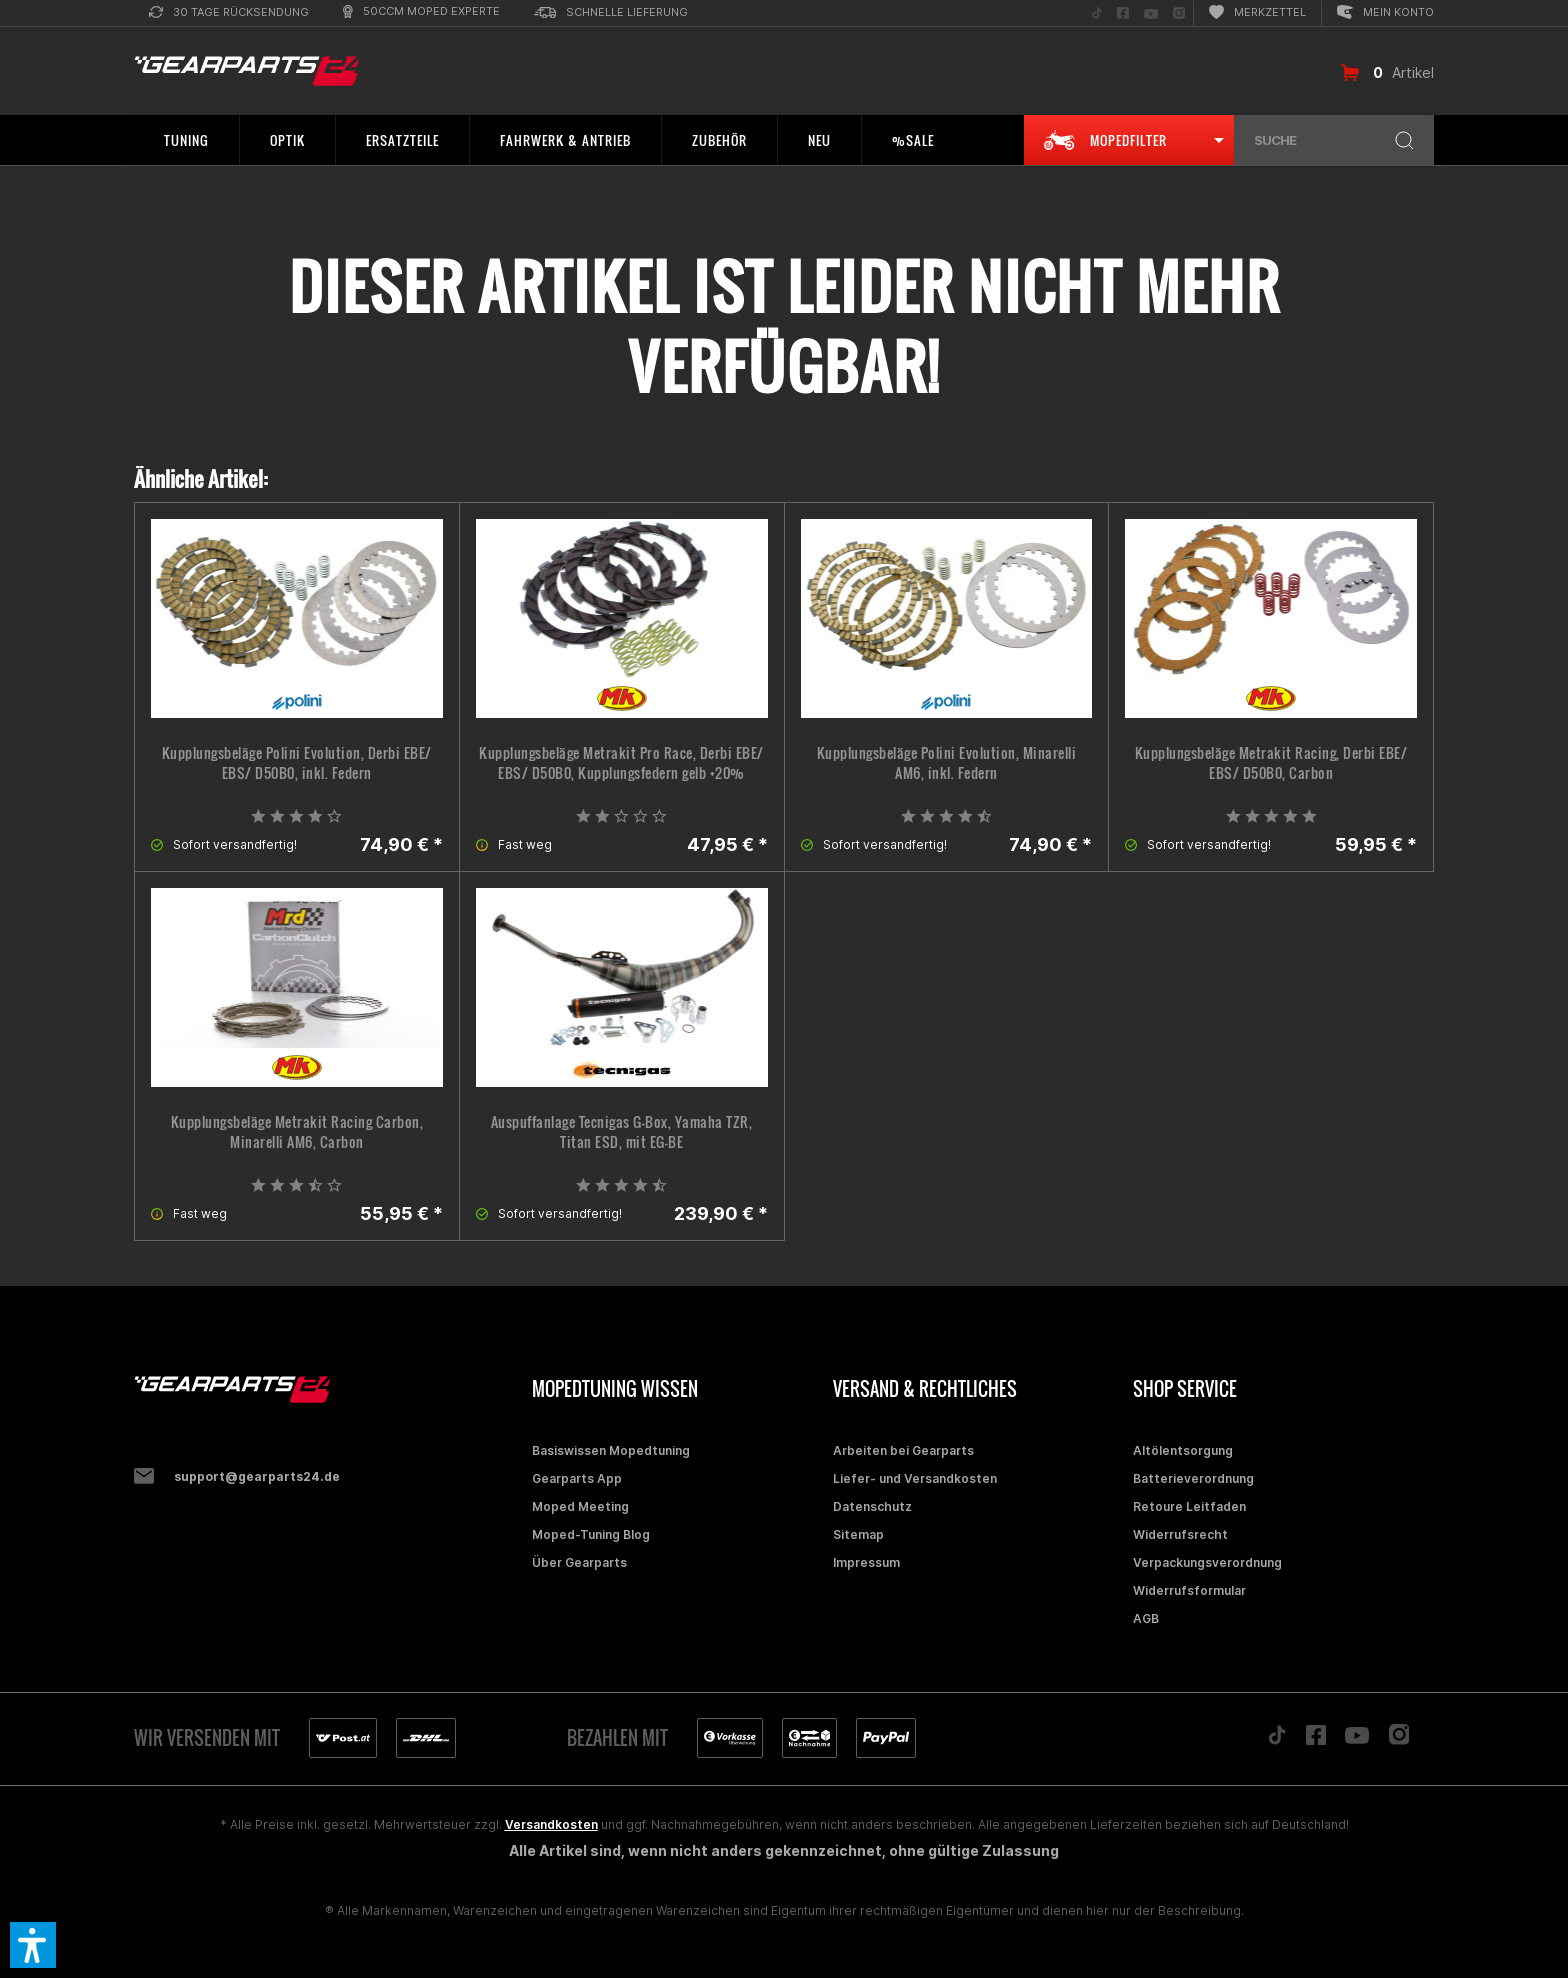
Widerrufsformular (1189, 1590)
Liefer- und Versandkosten (915, 1478)
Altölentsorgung (1183, 1450)
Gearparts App (577, 1478)
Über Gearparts (579, 1562)
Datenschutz (872, 1506)
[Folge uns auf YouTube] (1151, 13)
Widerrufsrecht (1180, 1534)
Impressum (866, 1562)
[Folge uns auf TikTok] (1097, 13)
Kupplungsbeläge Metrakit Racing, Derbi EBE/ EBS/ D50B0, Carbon (1271, 763)
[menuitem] (229, 13)
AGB (1146, 1618)
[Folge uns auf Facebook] (1123, 13)
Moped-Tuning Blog (591, 1534)
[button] (33, 1945)
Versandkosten (551, 1824)
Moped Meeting (580, 1506)
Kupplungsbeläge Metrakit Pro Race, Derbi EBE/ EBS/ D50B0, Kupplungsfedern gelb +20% (621, 763)
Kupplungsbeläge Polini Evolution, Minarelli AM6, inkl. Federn (947, 763)
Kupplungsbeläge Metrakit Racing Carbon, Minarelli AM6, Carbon (297, 1132)
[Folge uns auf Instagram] (1179, 13)
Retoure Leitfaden (1189, 1506)
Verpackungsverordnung (1207, 1562)
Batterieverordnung (1193, 1478)
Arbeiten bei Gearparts (903, 1450)
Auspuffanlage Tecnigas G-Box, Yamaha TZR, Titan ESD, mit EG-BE (622, 1132)
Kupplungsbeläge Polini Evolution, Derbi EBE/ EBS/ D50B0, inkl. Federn (297, 763)
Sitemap (858, 1534)
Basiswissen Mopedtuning (611, 1450)
